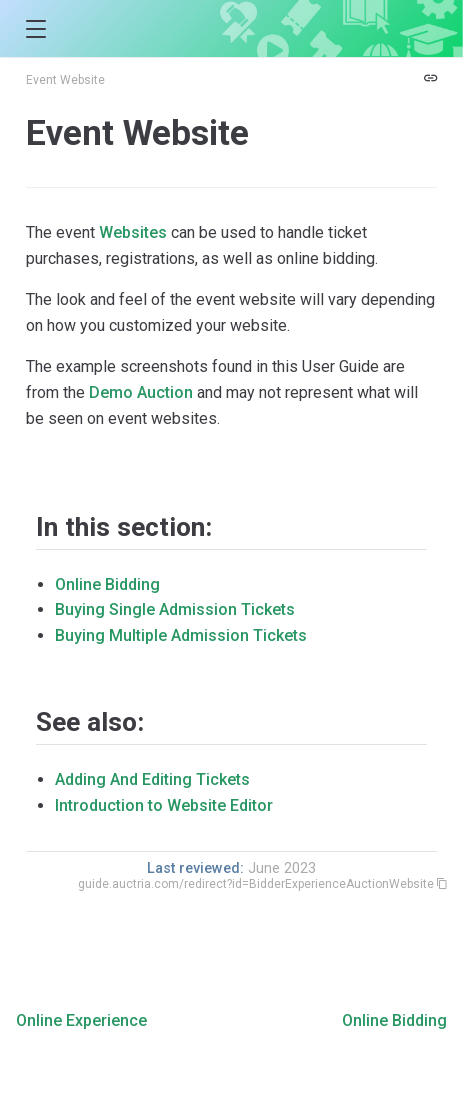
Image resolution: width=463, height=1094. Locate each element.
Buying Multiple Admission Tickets (181, 635)
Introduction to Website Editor (164, 805)
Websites (133, 232)
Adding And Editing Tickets (152, 779)
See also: (90, 722)
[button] (35, 29)
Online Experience (81, 1020)
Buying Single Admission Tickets (175, 609)
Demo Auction (141, 392)
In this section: (124, 527)
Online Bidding (107, 584)
